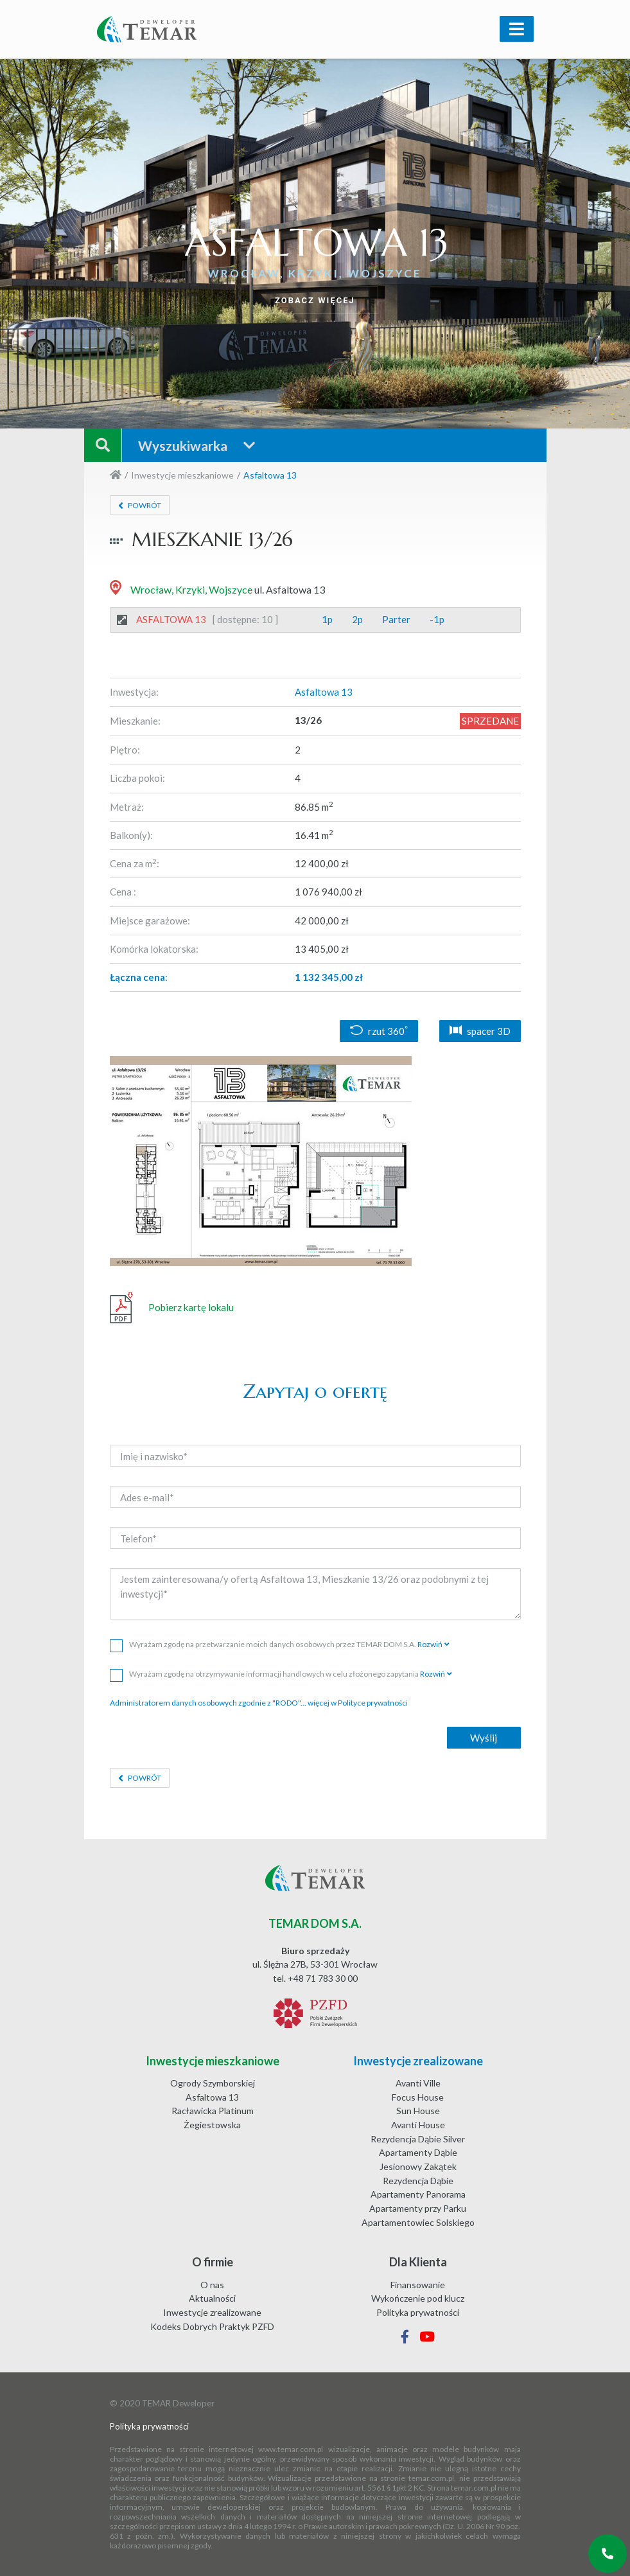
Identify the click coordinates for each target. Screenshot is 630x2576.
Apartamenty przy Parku (417, 2208)
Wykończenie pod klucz (417, 2298)
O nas (212, 2284)
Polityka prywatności (417, 2312)
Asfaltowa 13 (212, 2097)
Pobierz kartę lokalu (172, 1307)
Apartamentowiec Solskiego (418, 2222)
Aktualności (212, 2298)
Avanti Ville (418, 2083)
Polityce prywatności (373, 1702)
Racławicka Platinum (212, 2110)
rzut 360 (379, 1031)
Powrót (144, 505)
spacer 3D (480, 1031)
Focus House (418, 2097)
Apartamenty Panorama (418, 2194)
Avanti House (418, 2124)
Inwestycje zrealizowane (212, 2312)
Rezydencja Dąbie (418, 2180)
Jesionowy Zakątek (418, 2166)
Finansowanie (417, 2284)
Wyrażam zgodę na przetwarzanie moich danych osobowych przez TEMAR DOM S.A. (280, 1644)
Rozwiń (429, 1644)
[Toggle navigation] (517, 29)
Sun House (418, 2110)
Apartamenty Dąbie (418, 2152)
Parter (396, 619)
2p (357, 619)
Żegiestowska (212, 2124)
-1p (437, 619)
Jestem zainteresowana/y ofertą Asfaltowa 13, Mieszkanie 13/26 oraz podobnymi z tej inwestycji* (315, 1593)
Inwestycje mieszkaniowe (182, 475)
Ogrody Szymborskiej (212, 2083)
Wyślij (483, 1737)
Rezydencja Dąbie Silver (418, 2138)
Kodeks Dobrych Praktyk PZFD (212, 2326)
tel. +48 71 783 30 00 (315, 1978)
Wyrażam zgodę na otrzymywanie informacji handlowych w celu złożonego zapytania (281, 1674)
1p (327, 619)
